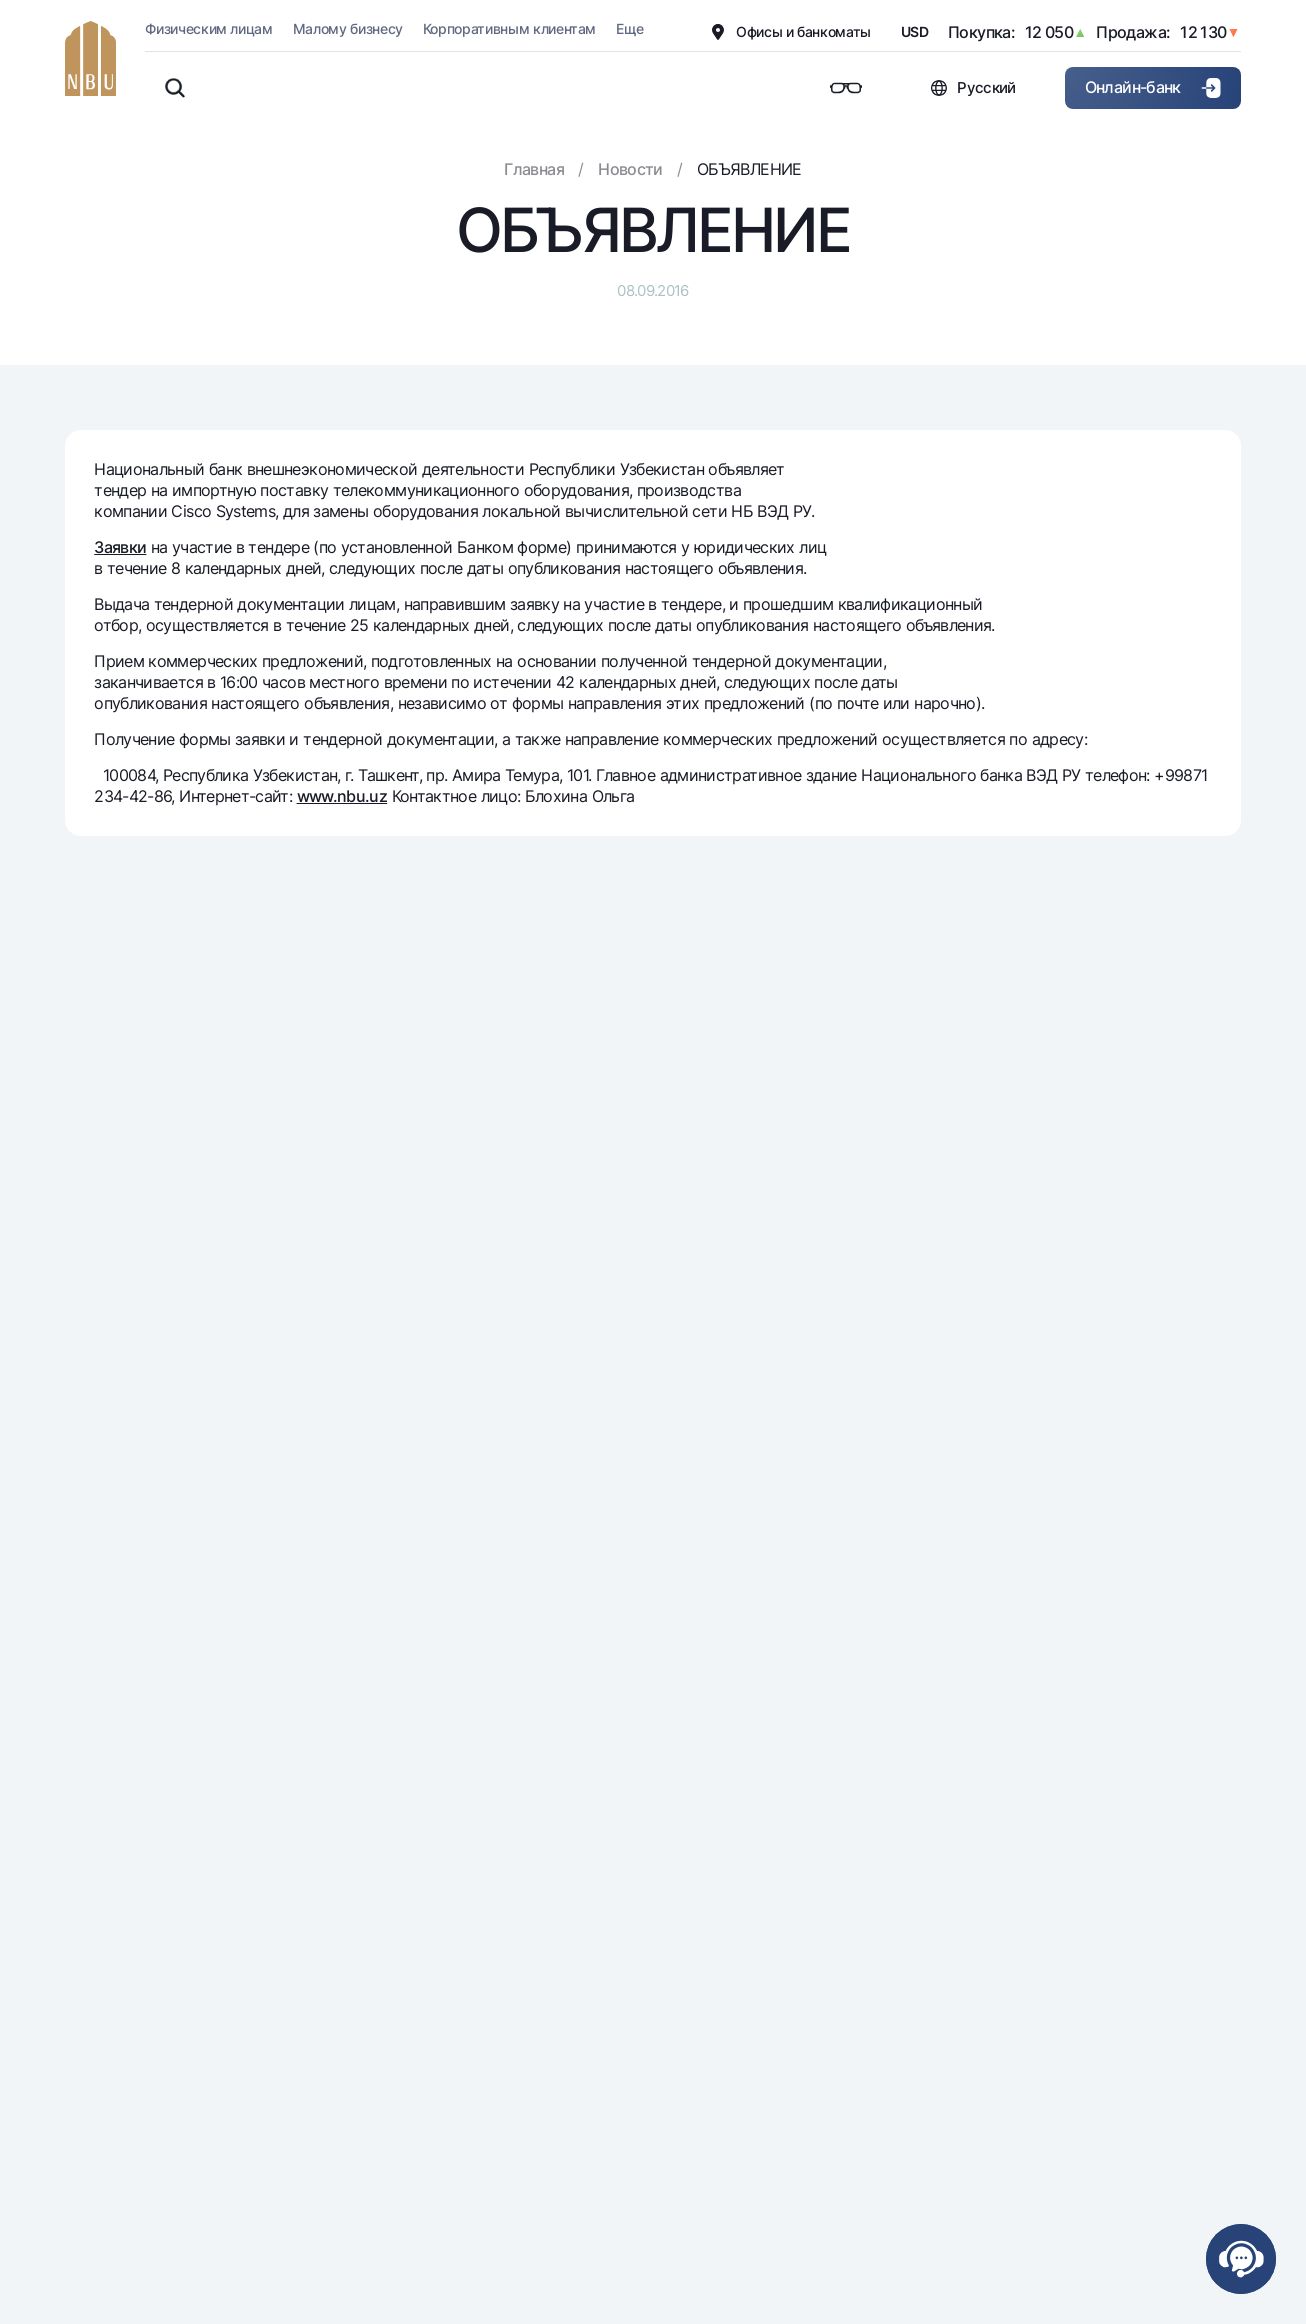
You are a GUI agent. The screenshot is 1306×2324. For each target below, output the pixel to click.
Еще (629, 28)
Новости (630, 169)
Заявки (120, 547)
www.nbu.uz (342, 796)
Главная (534, 169)
